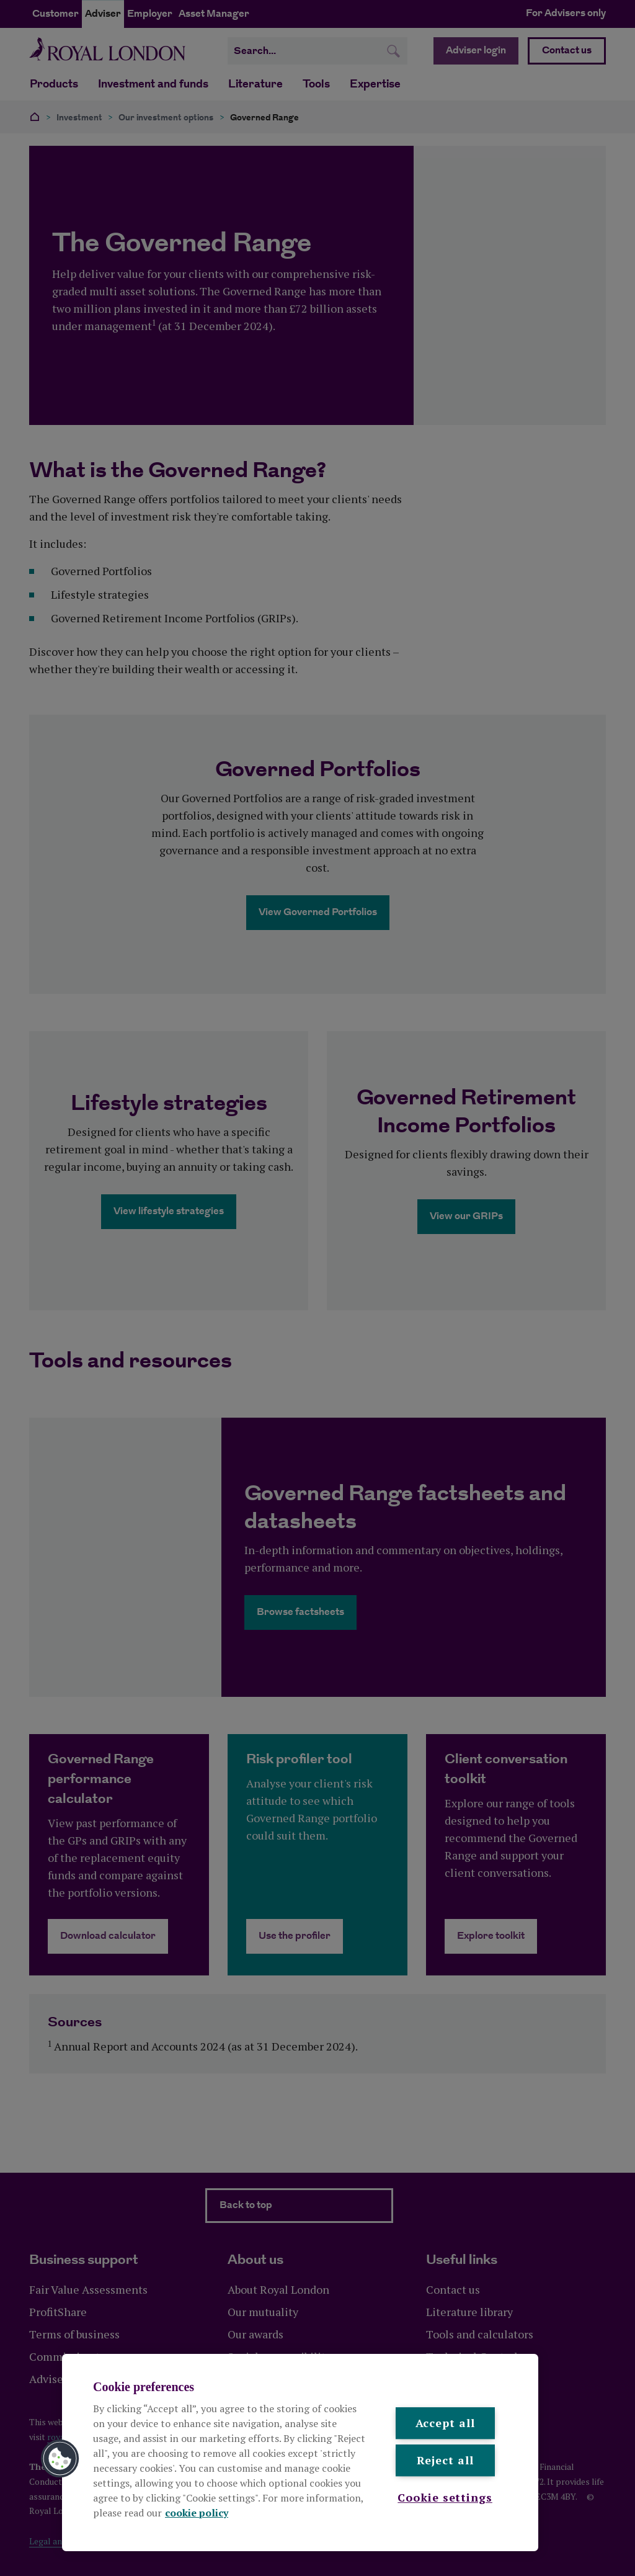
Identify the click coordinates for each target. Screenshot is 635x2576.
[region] (300, 2452)
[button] (60, 2459)
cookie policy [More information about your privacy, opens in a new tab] (196, 2513)
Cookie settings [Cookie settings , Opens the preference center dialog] (444, 2497)
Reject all (445, 2460)
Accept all (445, 2422)
